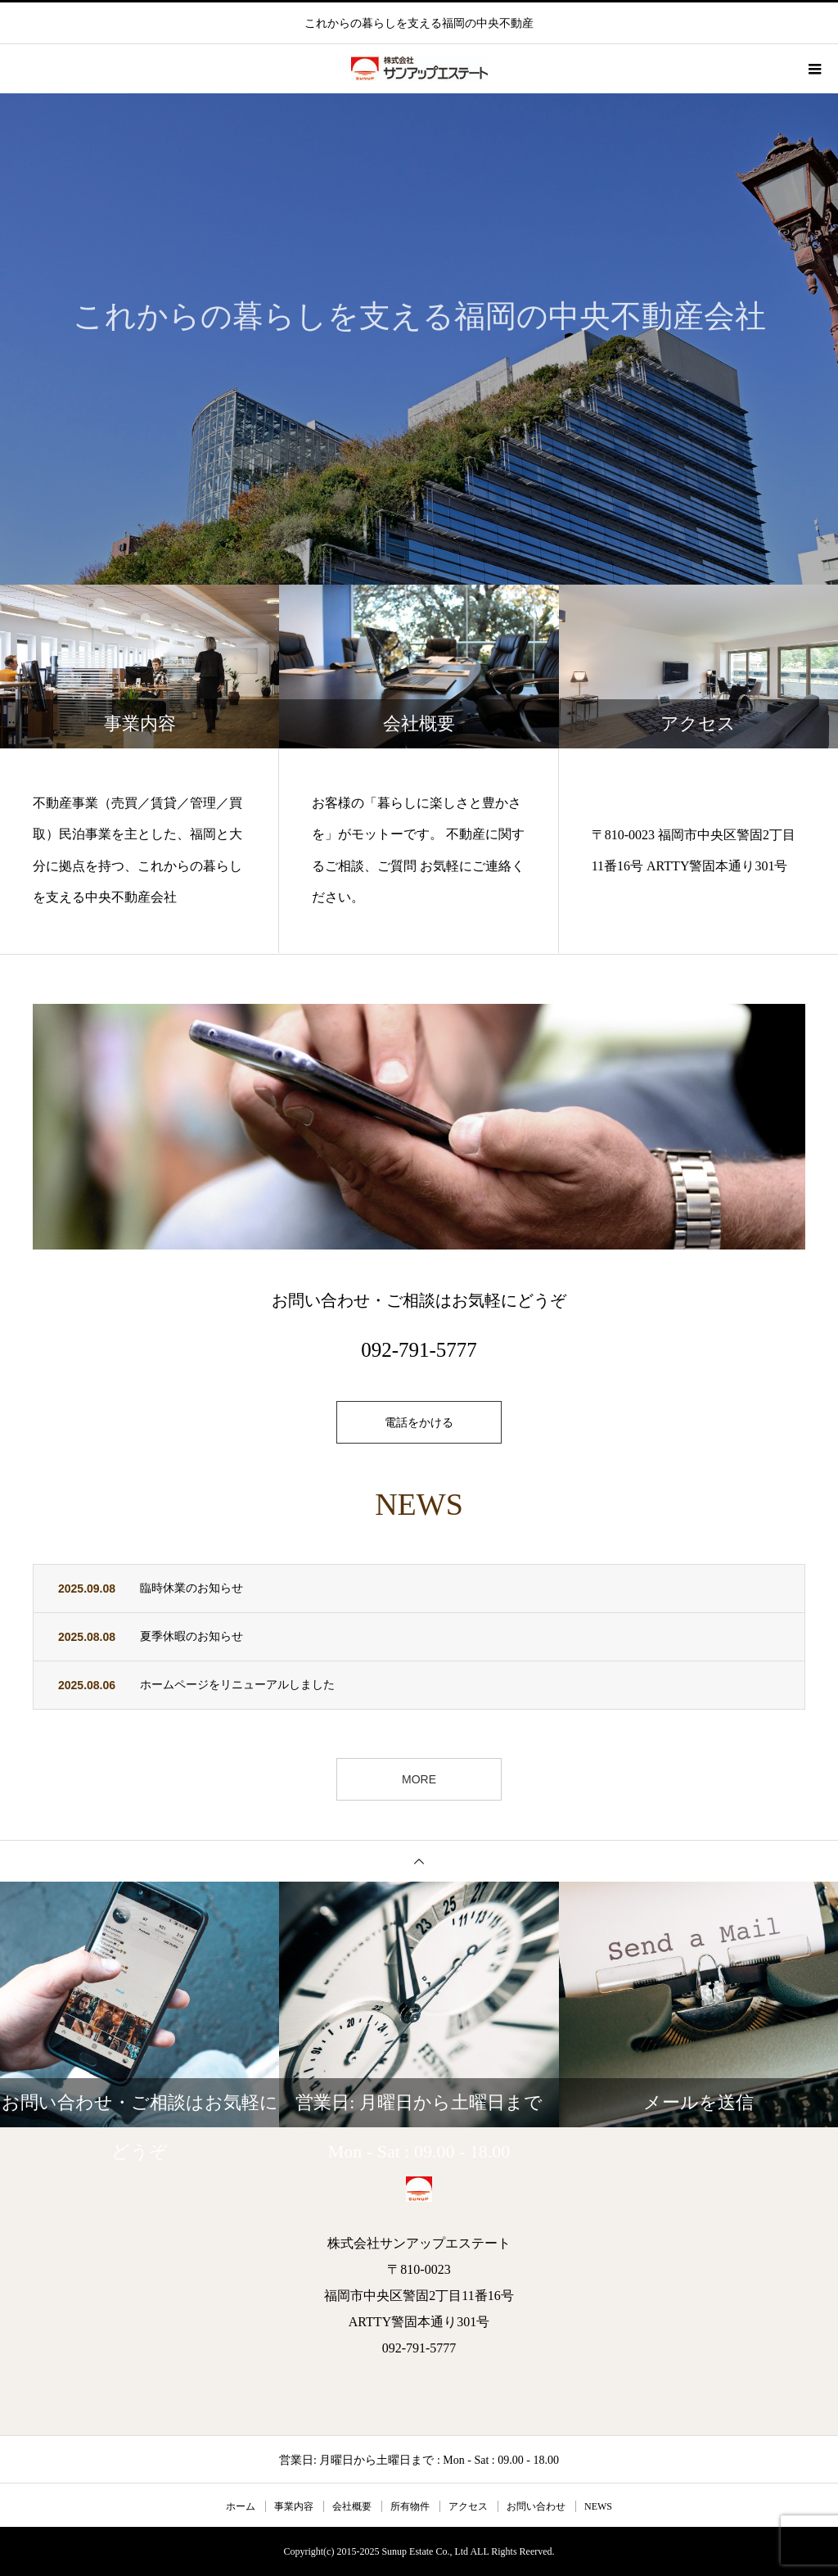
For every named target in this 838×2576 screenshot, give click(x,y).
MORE (419, 1779)
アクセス (468, 2506)
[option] (419, 339)
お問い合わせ (536, 2506)
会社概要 (352, 2506)
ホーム (240, 2506)
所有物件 (410, 2506)
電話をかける (419, 1422)
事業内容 (293, 2506)
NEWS (598, 2506)
